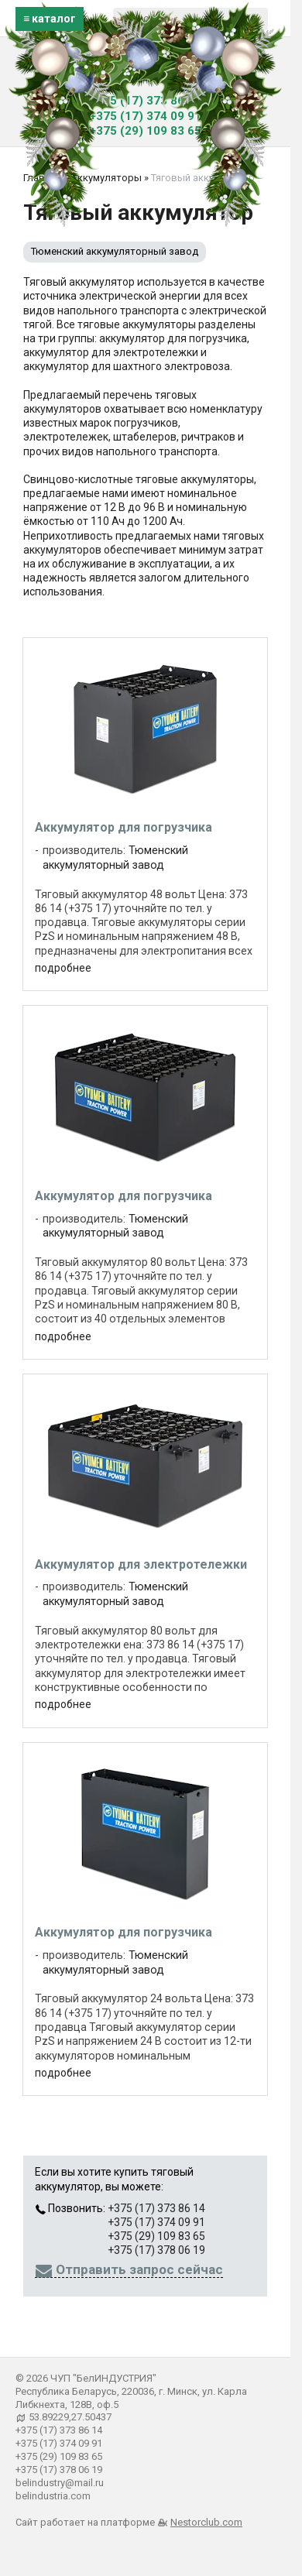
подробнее (63, 968)
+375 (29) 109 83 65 (145, 131)
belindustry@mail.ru (59, 2483)
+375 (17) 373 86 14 (145, 101)
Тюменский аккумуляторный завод (114, 251)
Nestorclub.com (206, 2522)
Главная (42, 178)
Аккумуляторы (106, 178)
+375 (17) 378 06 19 (156, 2250)
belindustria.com (53, 2496)
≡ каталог (49, 18)
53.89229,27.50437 (70, 2417)
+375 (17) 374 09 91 (145, 116)
